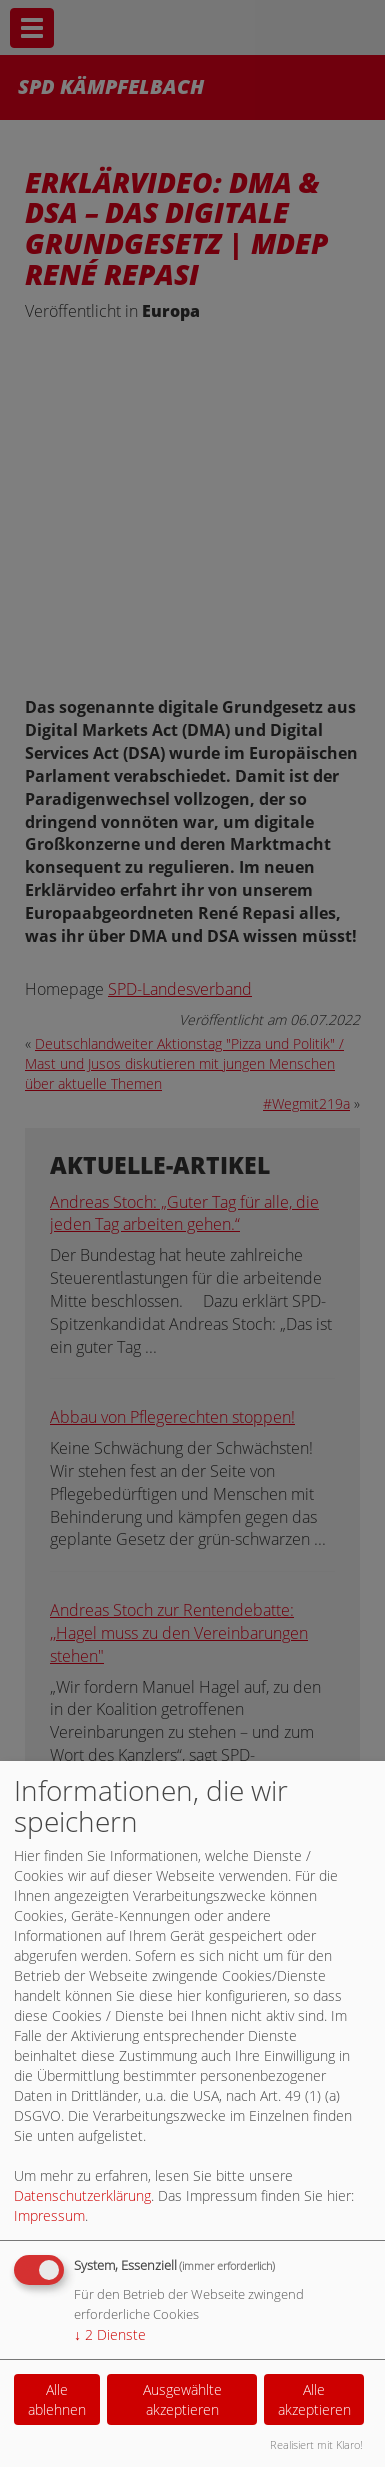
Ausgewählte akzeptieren (182, 2399)
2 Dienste (110, 2334)
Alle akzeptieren (314, 2399)
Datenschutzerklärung (82, 2195)
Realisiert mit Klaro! (316, 2444)
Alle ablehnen (57, 2399)
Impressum (49, 2215)
